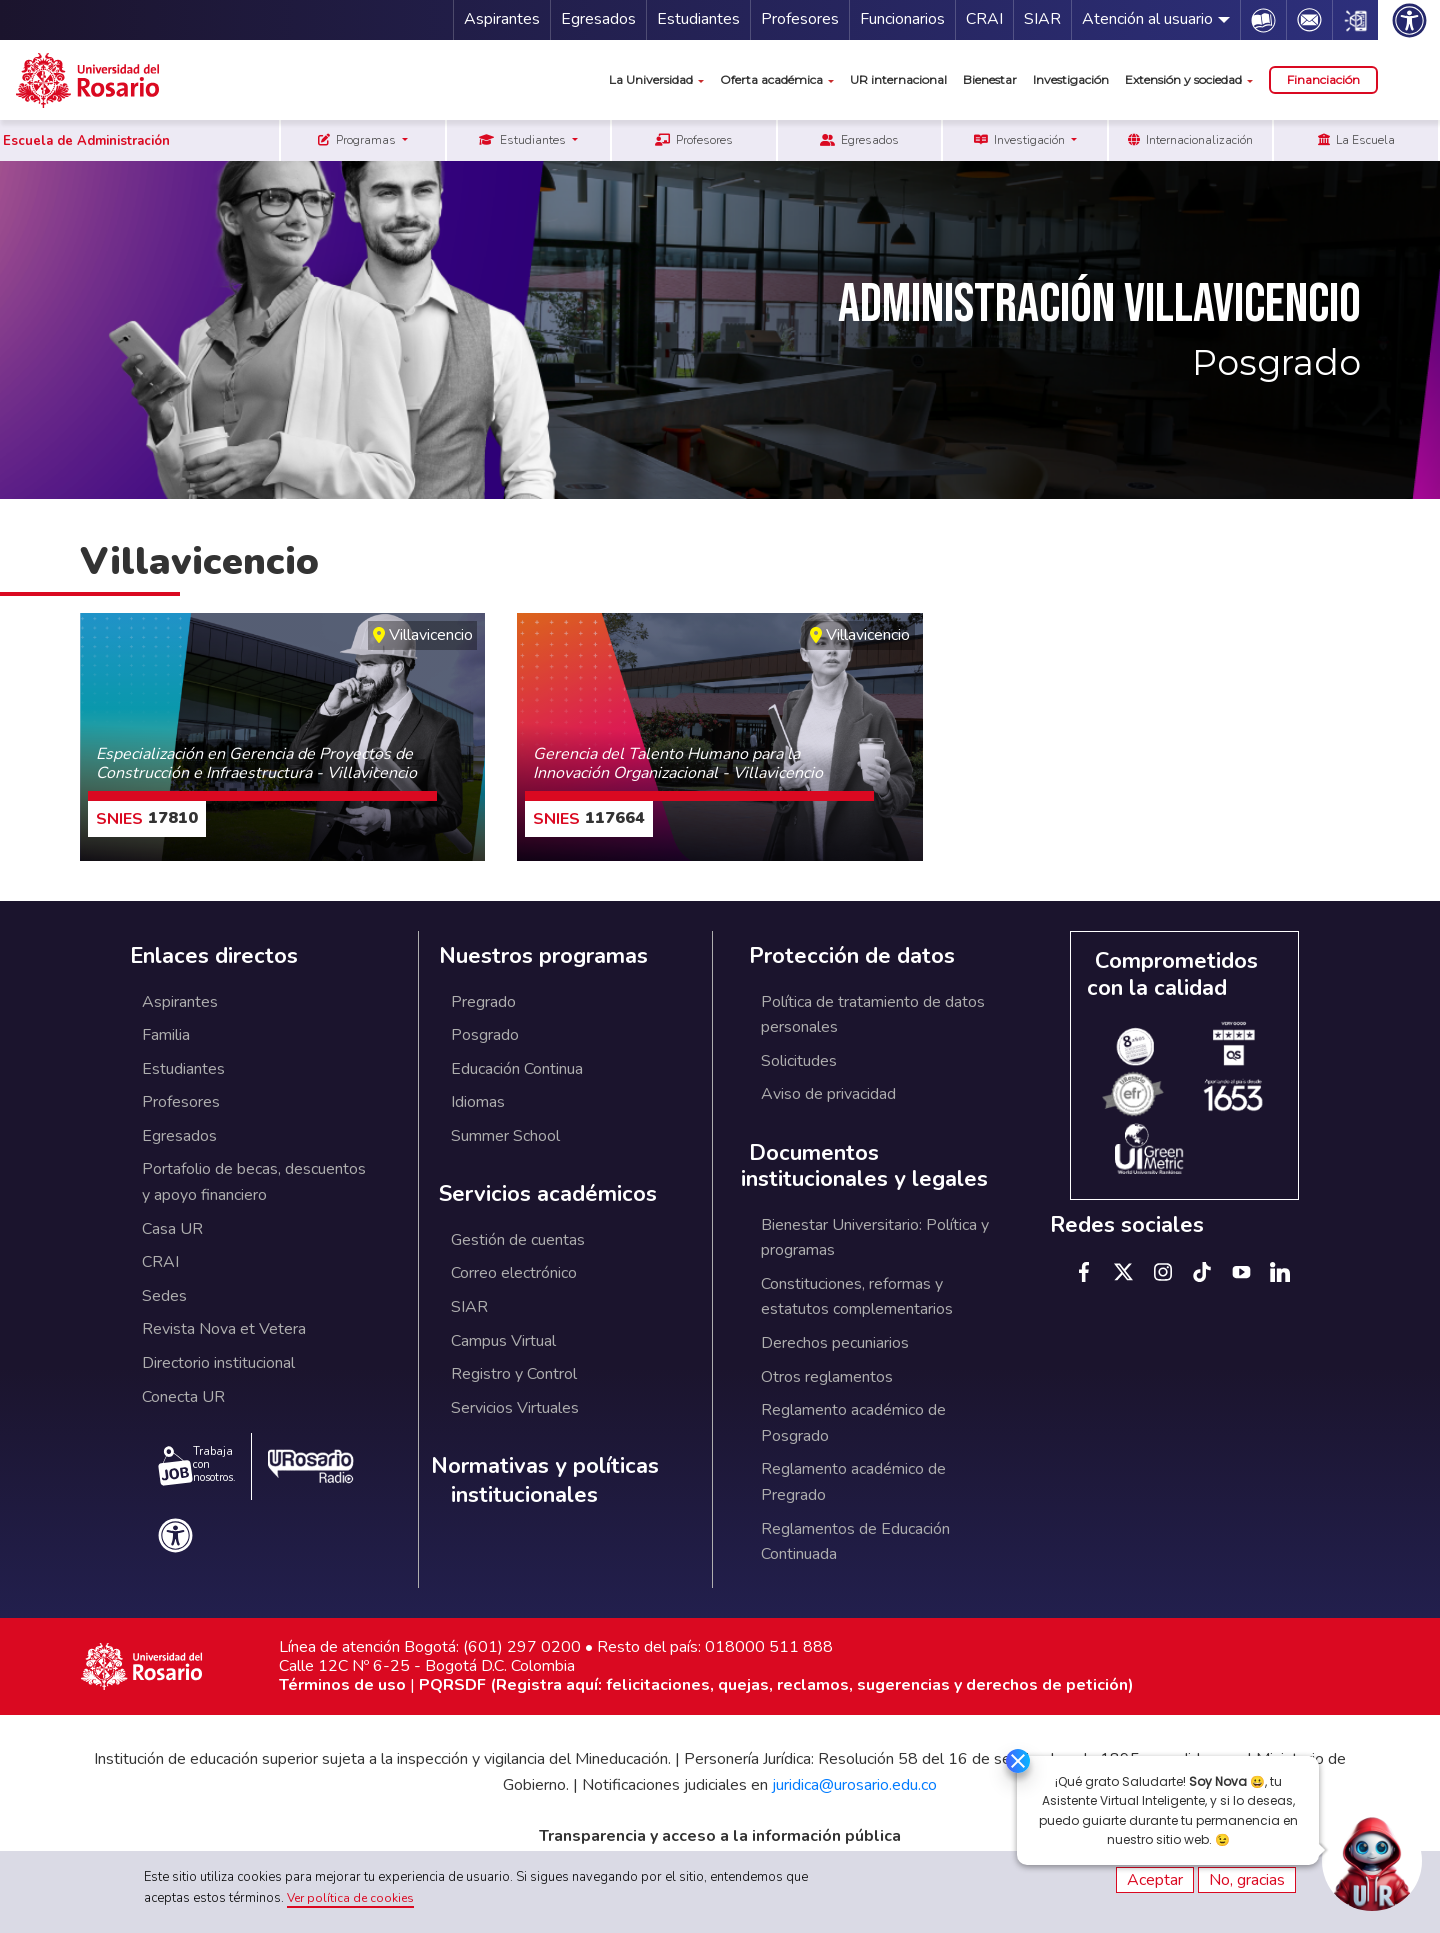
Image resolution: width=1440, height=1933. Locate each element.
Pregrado (483, 1002)
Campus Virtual (503, 1341)
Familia (166, 1035)
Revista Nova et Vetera (224, 1329)
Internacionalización (1190, 140)
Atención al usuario (1147, 19)
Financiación (1323, 79)
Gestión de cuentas (518, 1240)
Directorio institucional (218, 1363)
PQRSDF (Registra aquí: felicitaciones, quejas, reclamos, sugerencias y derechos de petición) (776, 1685)
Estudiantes (698, 19)
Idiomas (478, 1102)
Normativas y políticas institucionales (545, 1480)
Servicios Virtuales (515, 1408)
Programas (358, 140)
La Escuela (1356, 140)
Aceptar (1155, 1880)
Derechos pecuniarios (835, 1343)
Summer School (505, 1136)
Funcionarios (902, 19)
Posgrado (485, 1035)
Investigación (1071, 79)
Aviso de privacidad (828, 1094)
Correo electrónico (514, 1273)
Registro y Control (514, 1374)
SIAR (1042, 19)
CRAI (984, 19)
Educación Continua (517, 1069)
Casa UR (172, 1229)
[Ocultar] (1008, 1762)
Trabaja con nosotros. (197, 1465)
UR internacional (898, 79)
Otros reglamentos (827, 1377)
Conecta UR (183, 1397)
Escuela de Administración (86, 141)
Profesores (800, 19)
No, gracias (1247, 1880)
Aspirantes (502, 19)
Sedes (164, 1296)
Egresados (598, 19)
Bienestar (990, 79)
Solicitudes (799, 1061)
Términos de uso (342, 1685)
